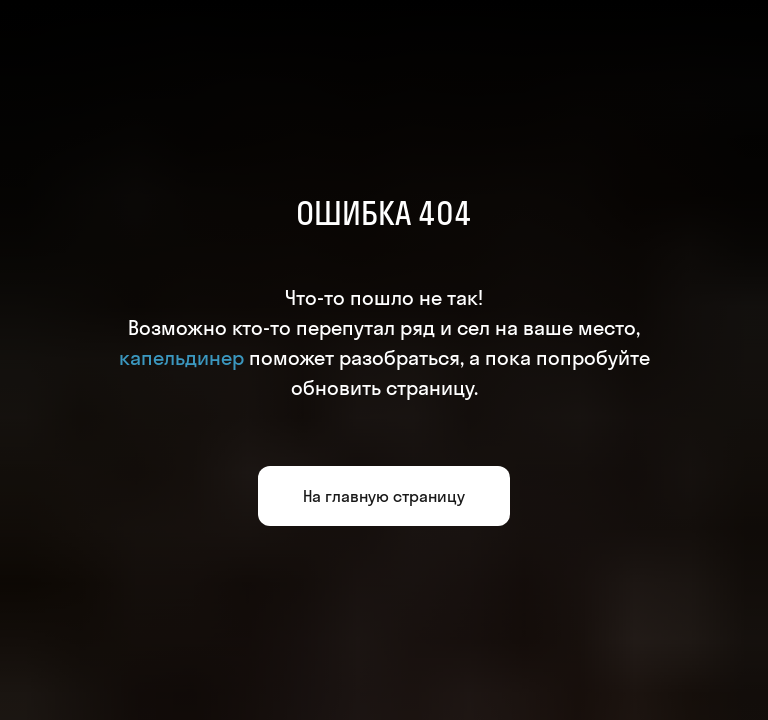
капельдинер (181, 357)
